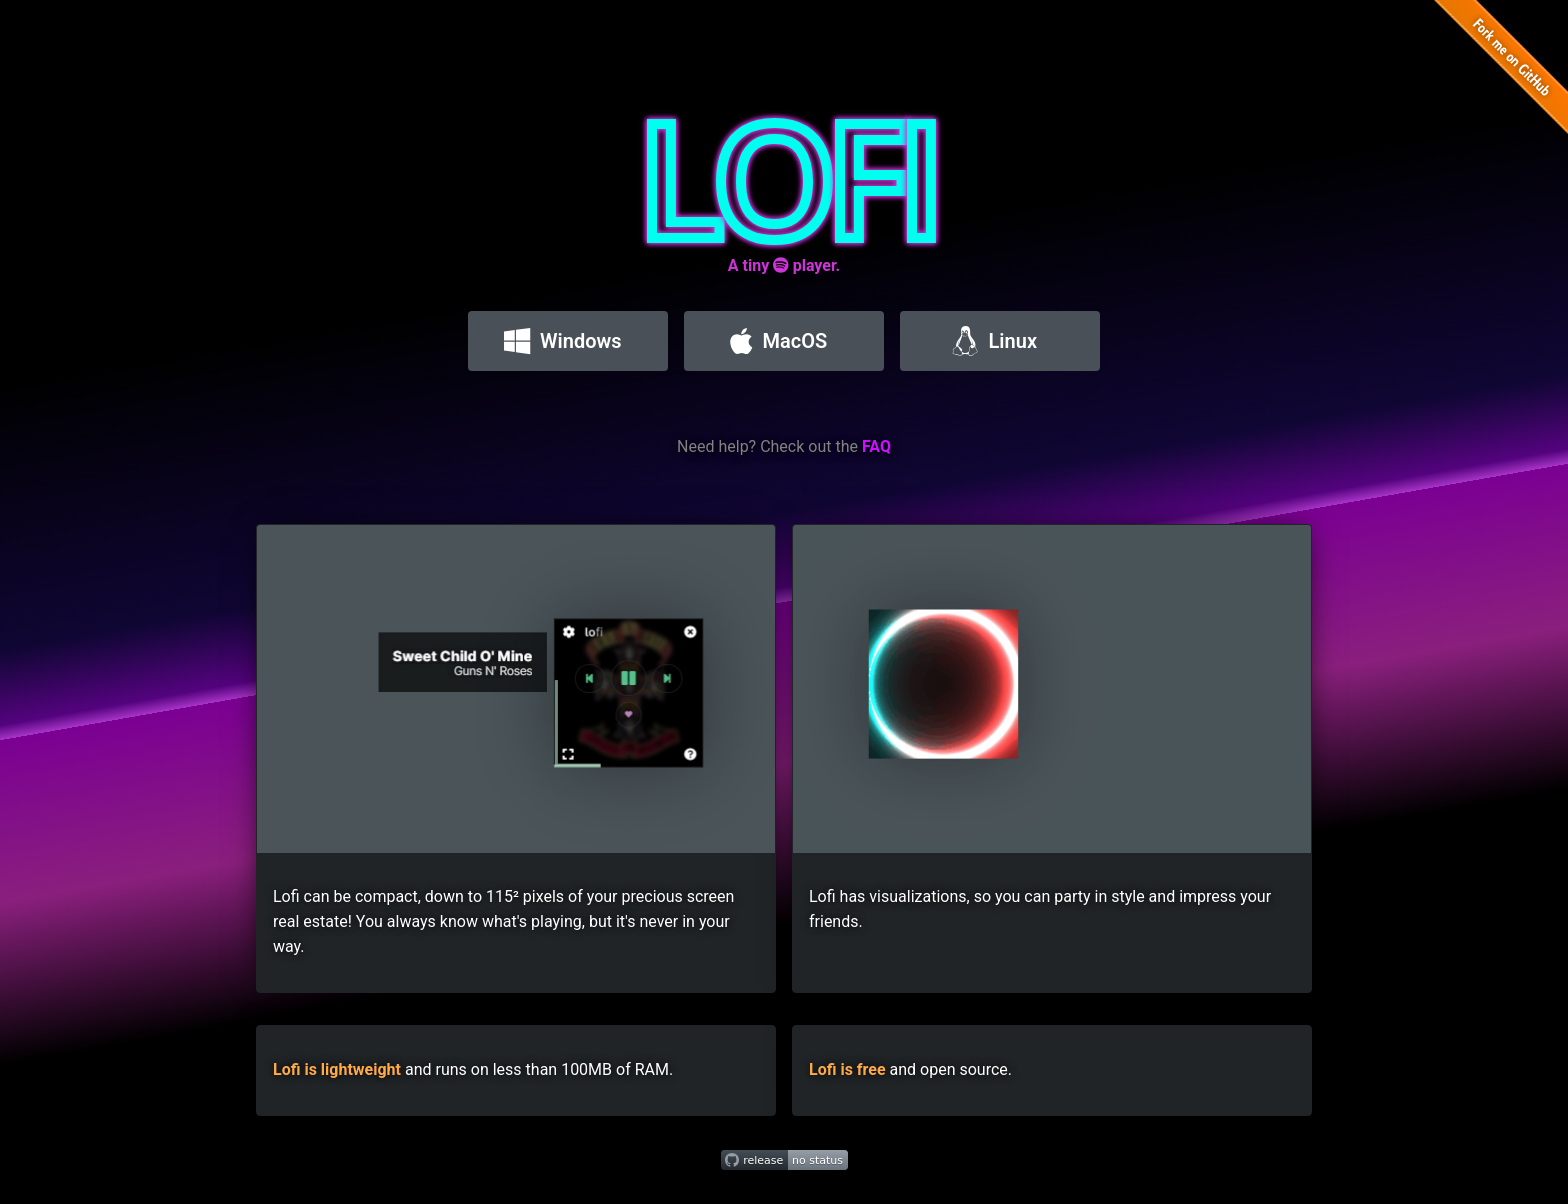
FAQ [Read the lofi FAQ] (876, 446)
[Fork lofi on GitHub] (1493, 74)
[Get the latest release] (784, 1160)
